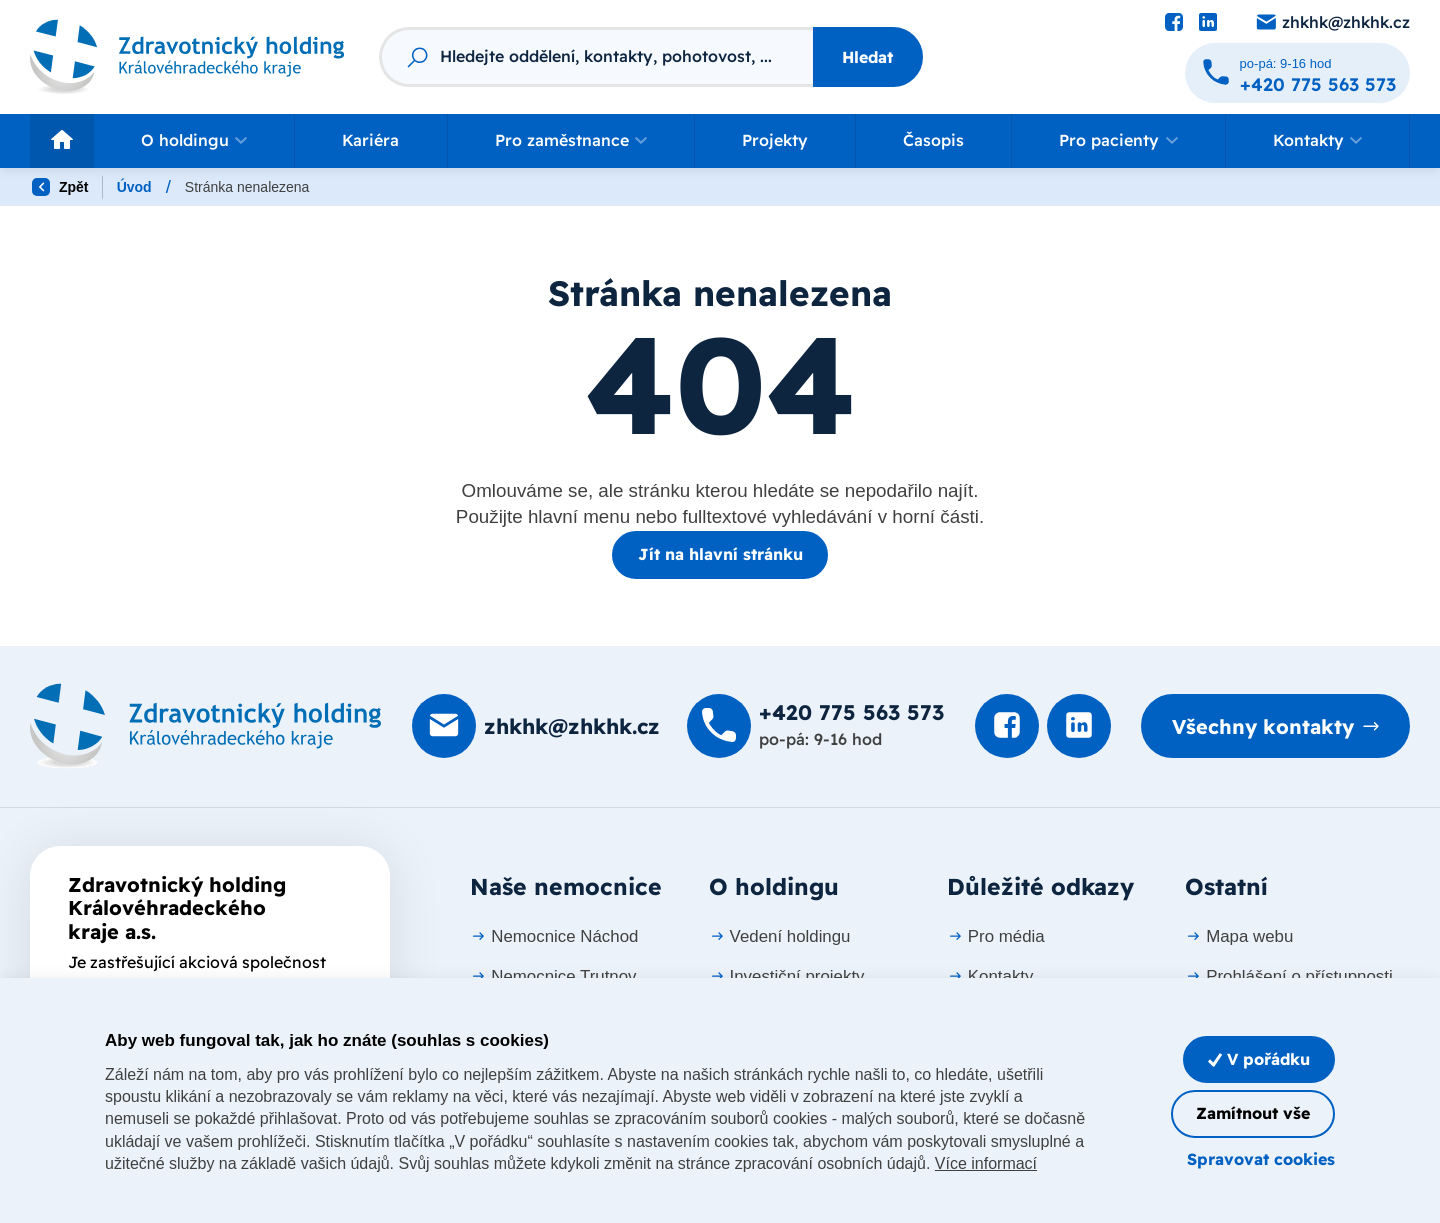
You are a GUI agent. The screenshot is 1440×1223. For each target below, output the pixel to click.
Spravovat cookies (1261, 1159)
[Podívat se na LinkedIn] (1208, 23)
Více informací (986, 1163)
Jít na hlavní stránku (720, 554)
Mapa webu (1239, 936)
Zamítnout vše (1253, 1113)
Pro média (996, 936)
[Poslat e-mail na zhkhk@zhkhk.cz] (1332, 23)
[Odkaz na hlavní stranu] (187, 57)
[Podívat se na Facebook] (1174, 23)
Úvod (134, 187)
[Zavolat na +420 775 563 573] (1297, 73)
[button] (194, 141)
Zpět (60, 187)
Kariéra (370, 140)
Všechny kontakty (1263, 726)
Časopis (933, 140)
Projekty (775, 140)
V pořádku (1259, 1059)
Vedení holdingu (780, 936)
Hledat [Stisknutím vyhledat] (867, 57)
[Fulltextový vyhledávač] (596, 57)
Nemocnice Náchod (554, 936)
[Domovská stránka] (206, 726)
